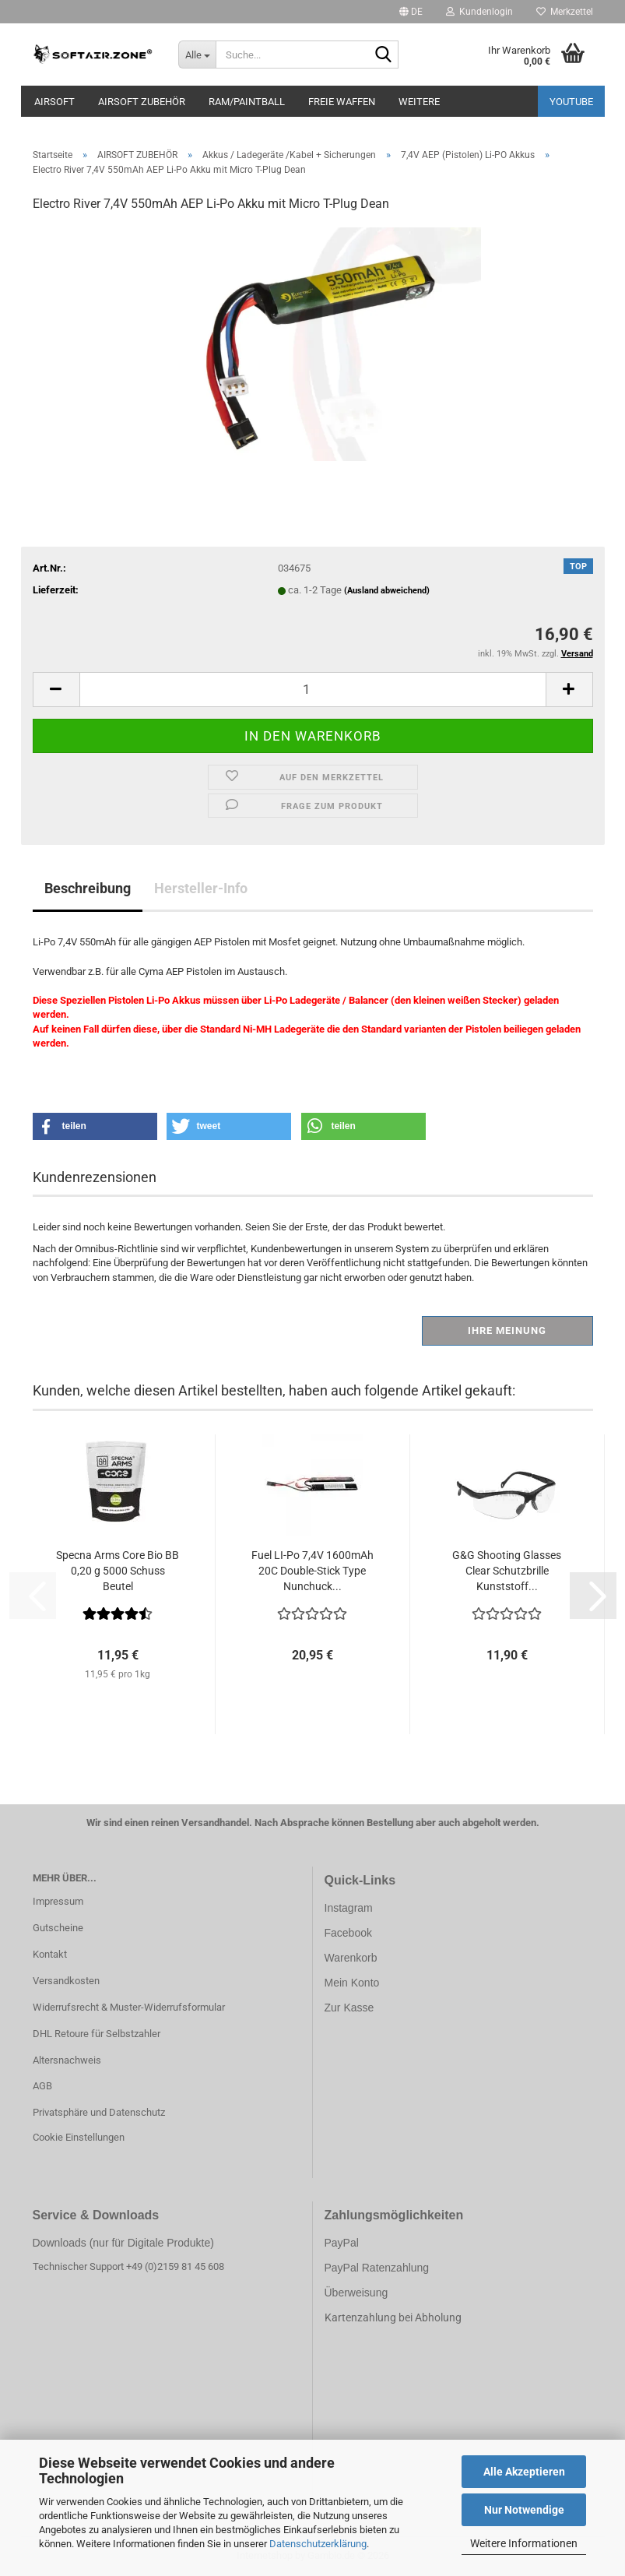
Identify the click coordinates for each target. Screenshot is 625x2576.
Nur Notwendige (524, 2510)
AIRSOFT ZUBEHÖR (141, 101)
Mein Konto (352, 1982)
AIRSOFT (54, 101)
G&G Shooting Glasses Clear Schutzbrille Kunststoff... (506, 1570)
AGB (42, 2086)
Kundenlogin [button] (479, 11)
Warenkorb (351, 1957)
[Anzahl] (312, 689)
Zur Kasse (349, 2007)
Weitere (419, 101)
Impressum (58, 1901)
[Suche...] (197, 54)
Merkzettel (564, 11)
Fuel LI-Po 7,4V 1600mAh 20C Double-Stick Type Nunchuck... (312, 1570)
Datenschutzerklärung (318, 2544)
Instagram (349, 1908)
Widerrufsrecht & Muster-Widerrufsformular (129, 2007)
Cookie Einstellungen (79, 2137)
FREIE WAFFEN (341, 101)
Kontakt (50, 1954)
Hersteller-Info (201, 888)
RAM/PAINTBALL (247, 101)
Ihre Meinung (507, 1330)
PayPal (342, 2242)
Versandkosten (66, 1981)
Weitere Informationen (524, 2543)
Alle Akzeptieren (524, 2471)
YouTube (571, 101)
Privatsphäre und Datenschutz (99, 2112)
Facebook (348, 1933)
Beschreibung (87, 888)
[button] (411, 11)
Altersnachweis (67, 2060)
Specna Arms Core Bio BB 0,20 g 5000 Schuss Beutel (117, 1570)
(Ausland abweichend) (387, 591)
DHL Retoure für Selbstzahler (96, 2033)
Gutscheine (58, 1928)
